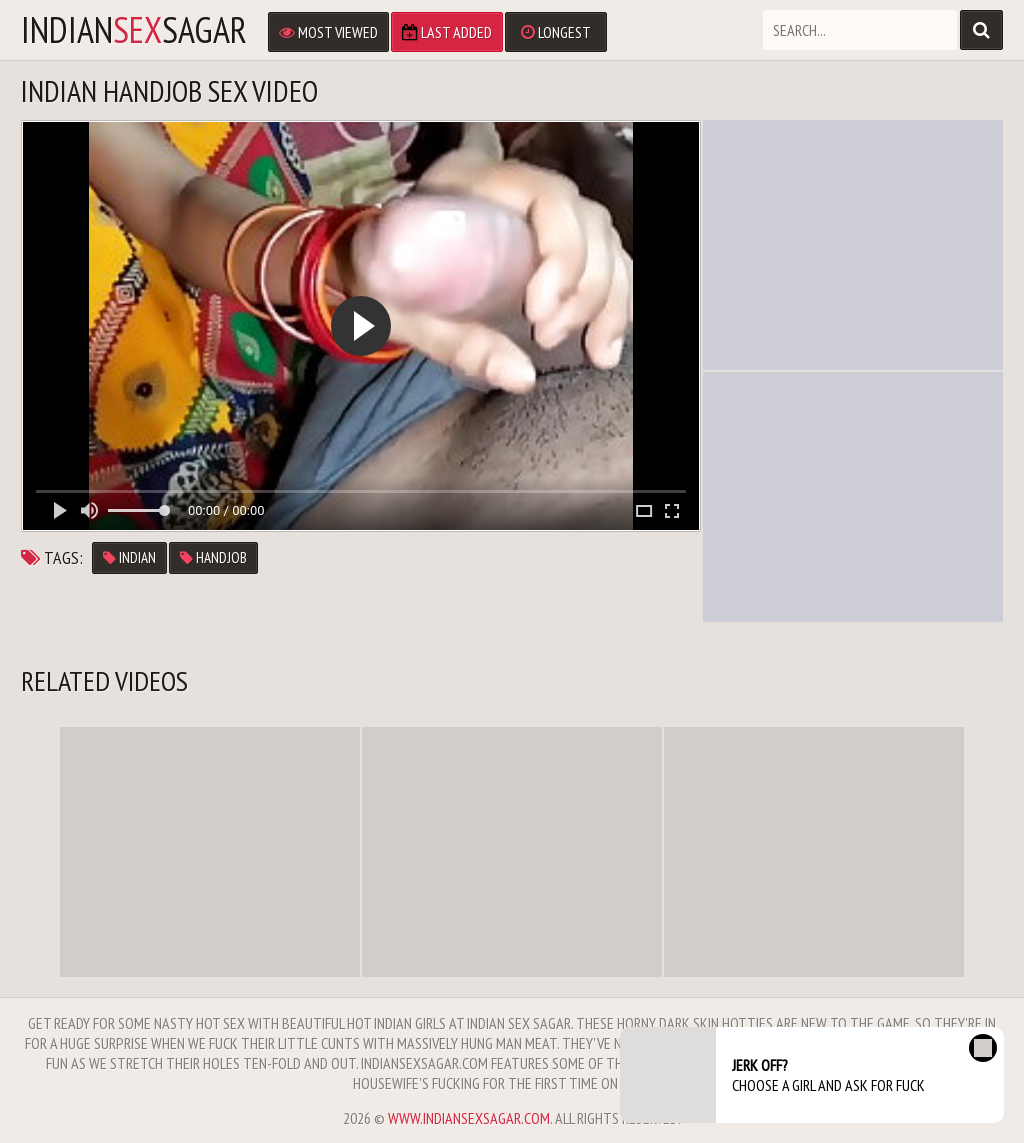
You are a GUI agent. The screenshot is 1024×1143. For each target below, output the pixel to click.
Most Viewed (328, 32)
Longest (556, 32)
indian (129, 557)
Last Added (447, 32)
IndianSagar (134, 30)
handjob (213, 557)
